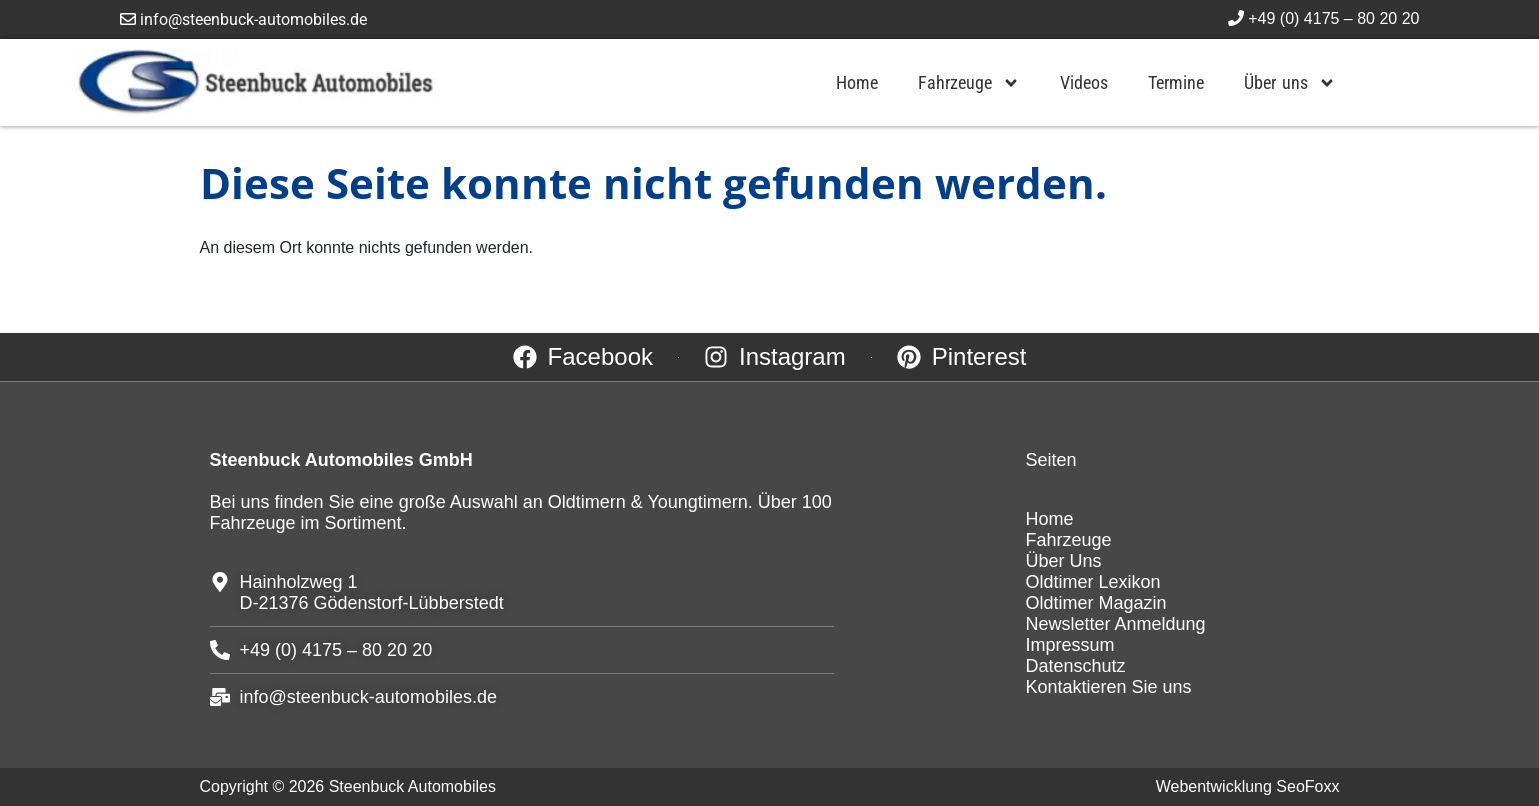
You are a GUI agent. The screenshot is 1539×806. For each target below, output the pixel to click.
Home (857, 82)
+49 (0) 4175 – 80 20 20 (1324, 18)
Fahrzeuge (969, 83)
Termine (1176, 82)
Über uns (1290, 83)
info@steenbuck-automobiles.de (243, 19)
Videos (1084, 82)
